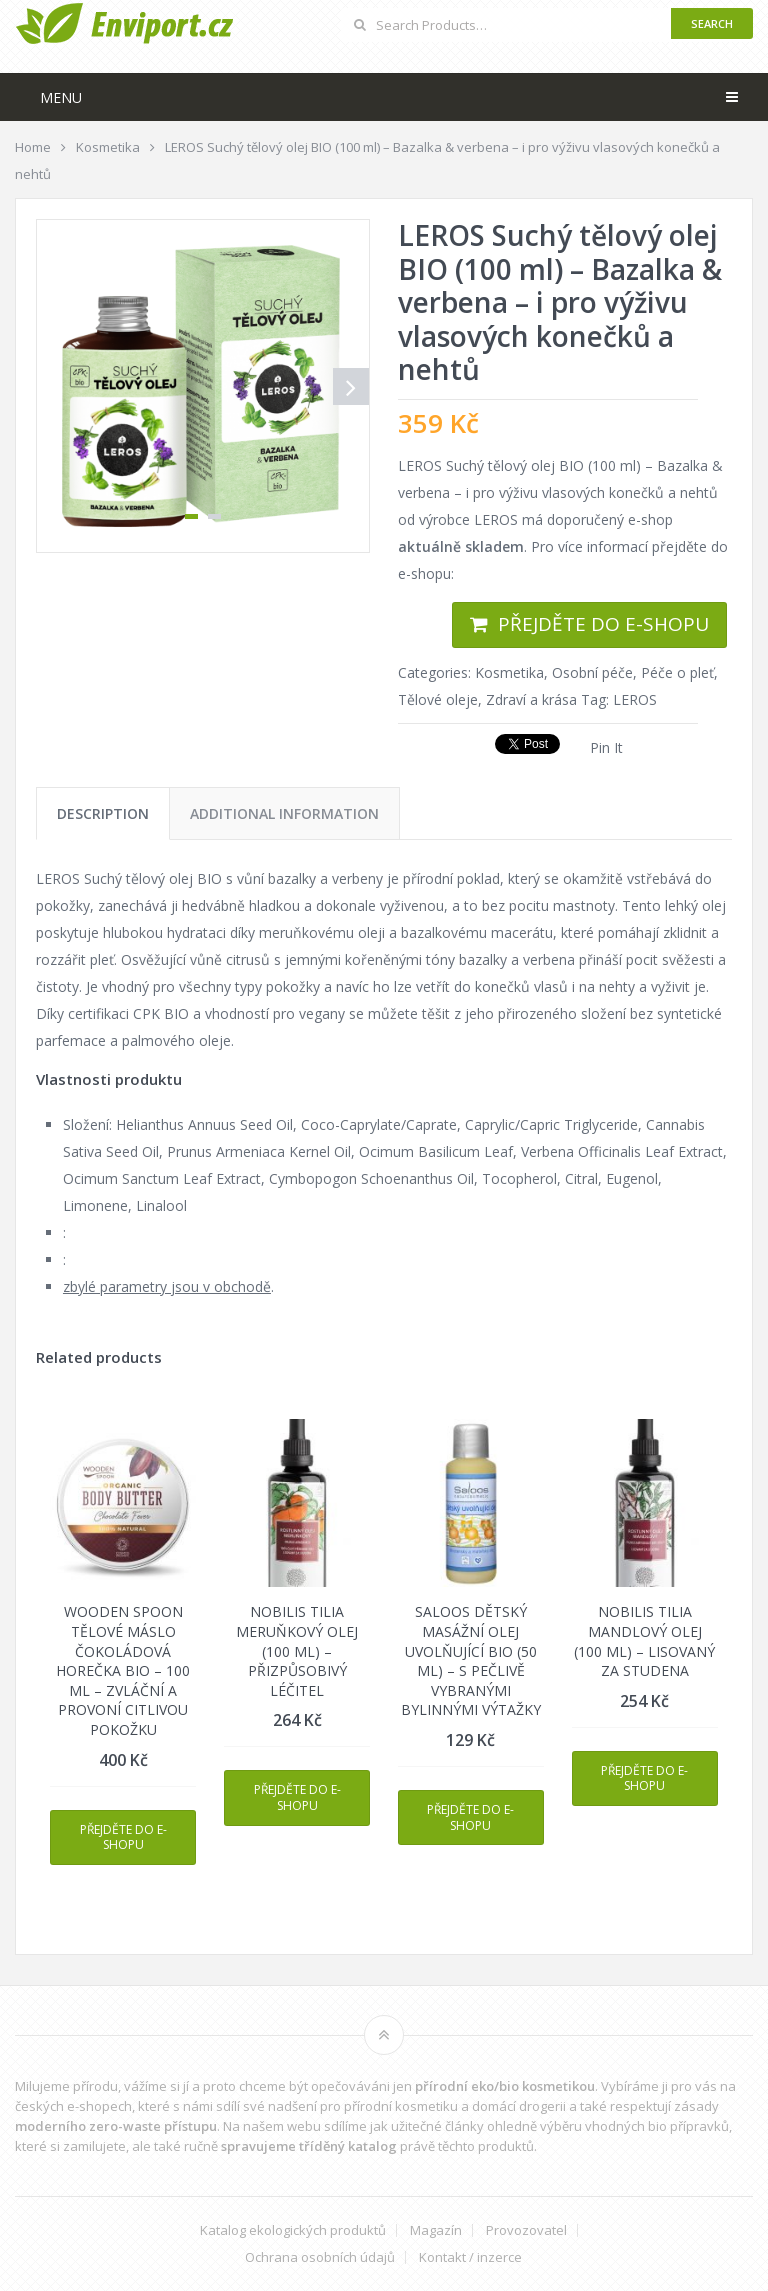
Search (712, 23)
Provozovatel (526, 2230)
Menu (61, 97)
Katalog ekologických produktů (293, 2230)
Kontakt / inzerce (470, 2257)
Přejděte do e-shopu (603, 624)
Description (103, 813)
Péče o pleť (677, 672)
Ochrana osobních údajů (320, 2257)
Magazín (436, 2230)
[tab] (103, 813)
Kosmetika (509, 672)
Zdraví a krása (531, 699)
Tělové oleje (438, 699)
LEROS (635, 699)
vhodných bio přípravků (657, 2126)
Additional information (284, 813)
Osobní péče (592, 672)
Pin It (606, 747)
